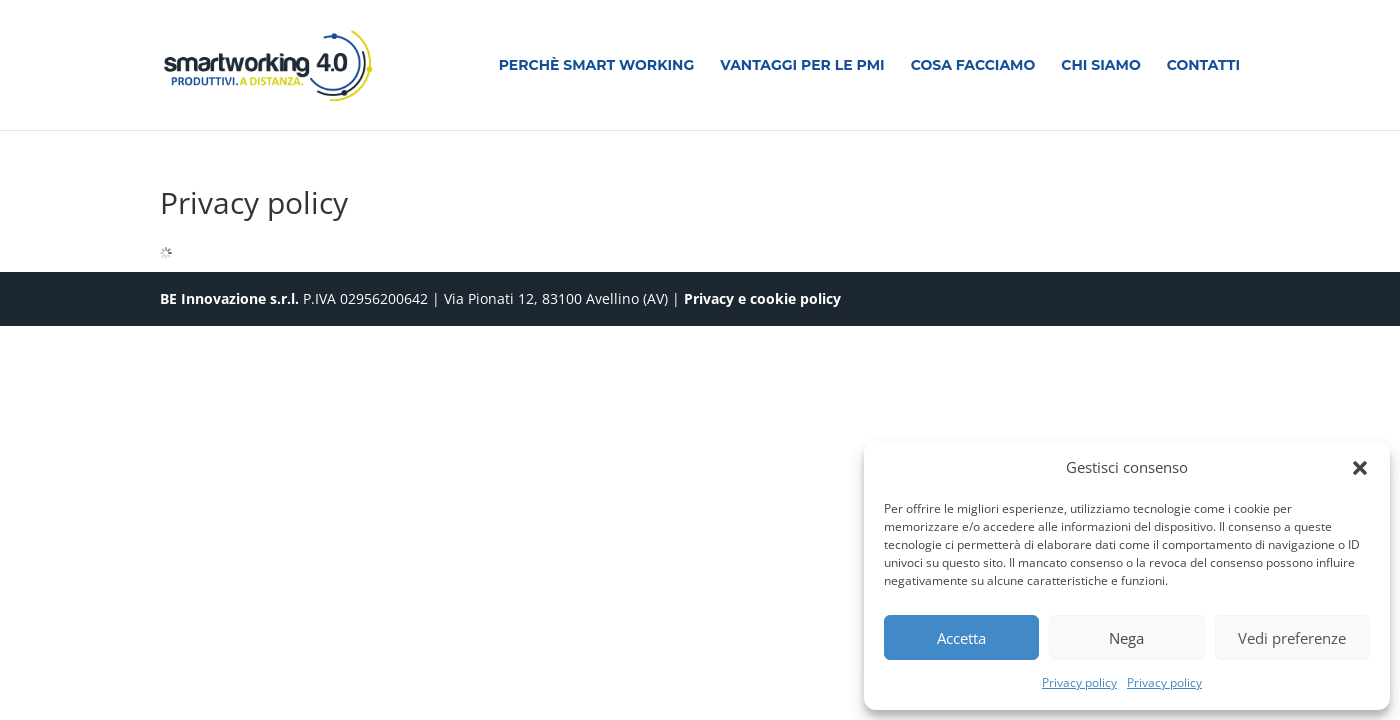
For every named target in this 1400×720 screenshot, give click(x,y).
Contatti (1203, 66)
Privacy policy (1079, 682)
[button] (1360, 468)
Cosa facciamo (973, 66)
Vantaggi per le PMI (802, 66)
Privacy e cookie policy (762, 298)
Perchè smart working (597, 66)
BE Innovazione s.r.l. (231, 298)
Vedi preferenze (1292, 638)
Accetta (961, 638)
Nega (1126, 638)
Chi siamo (1100, 66)
